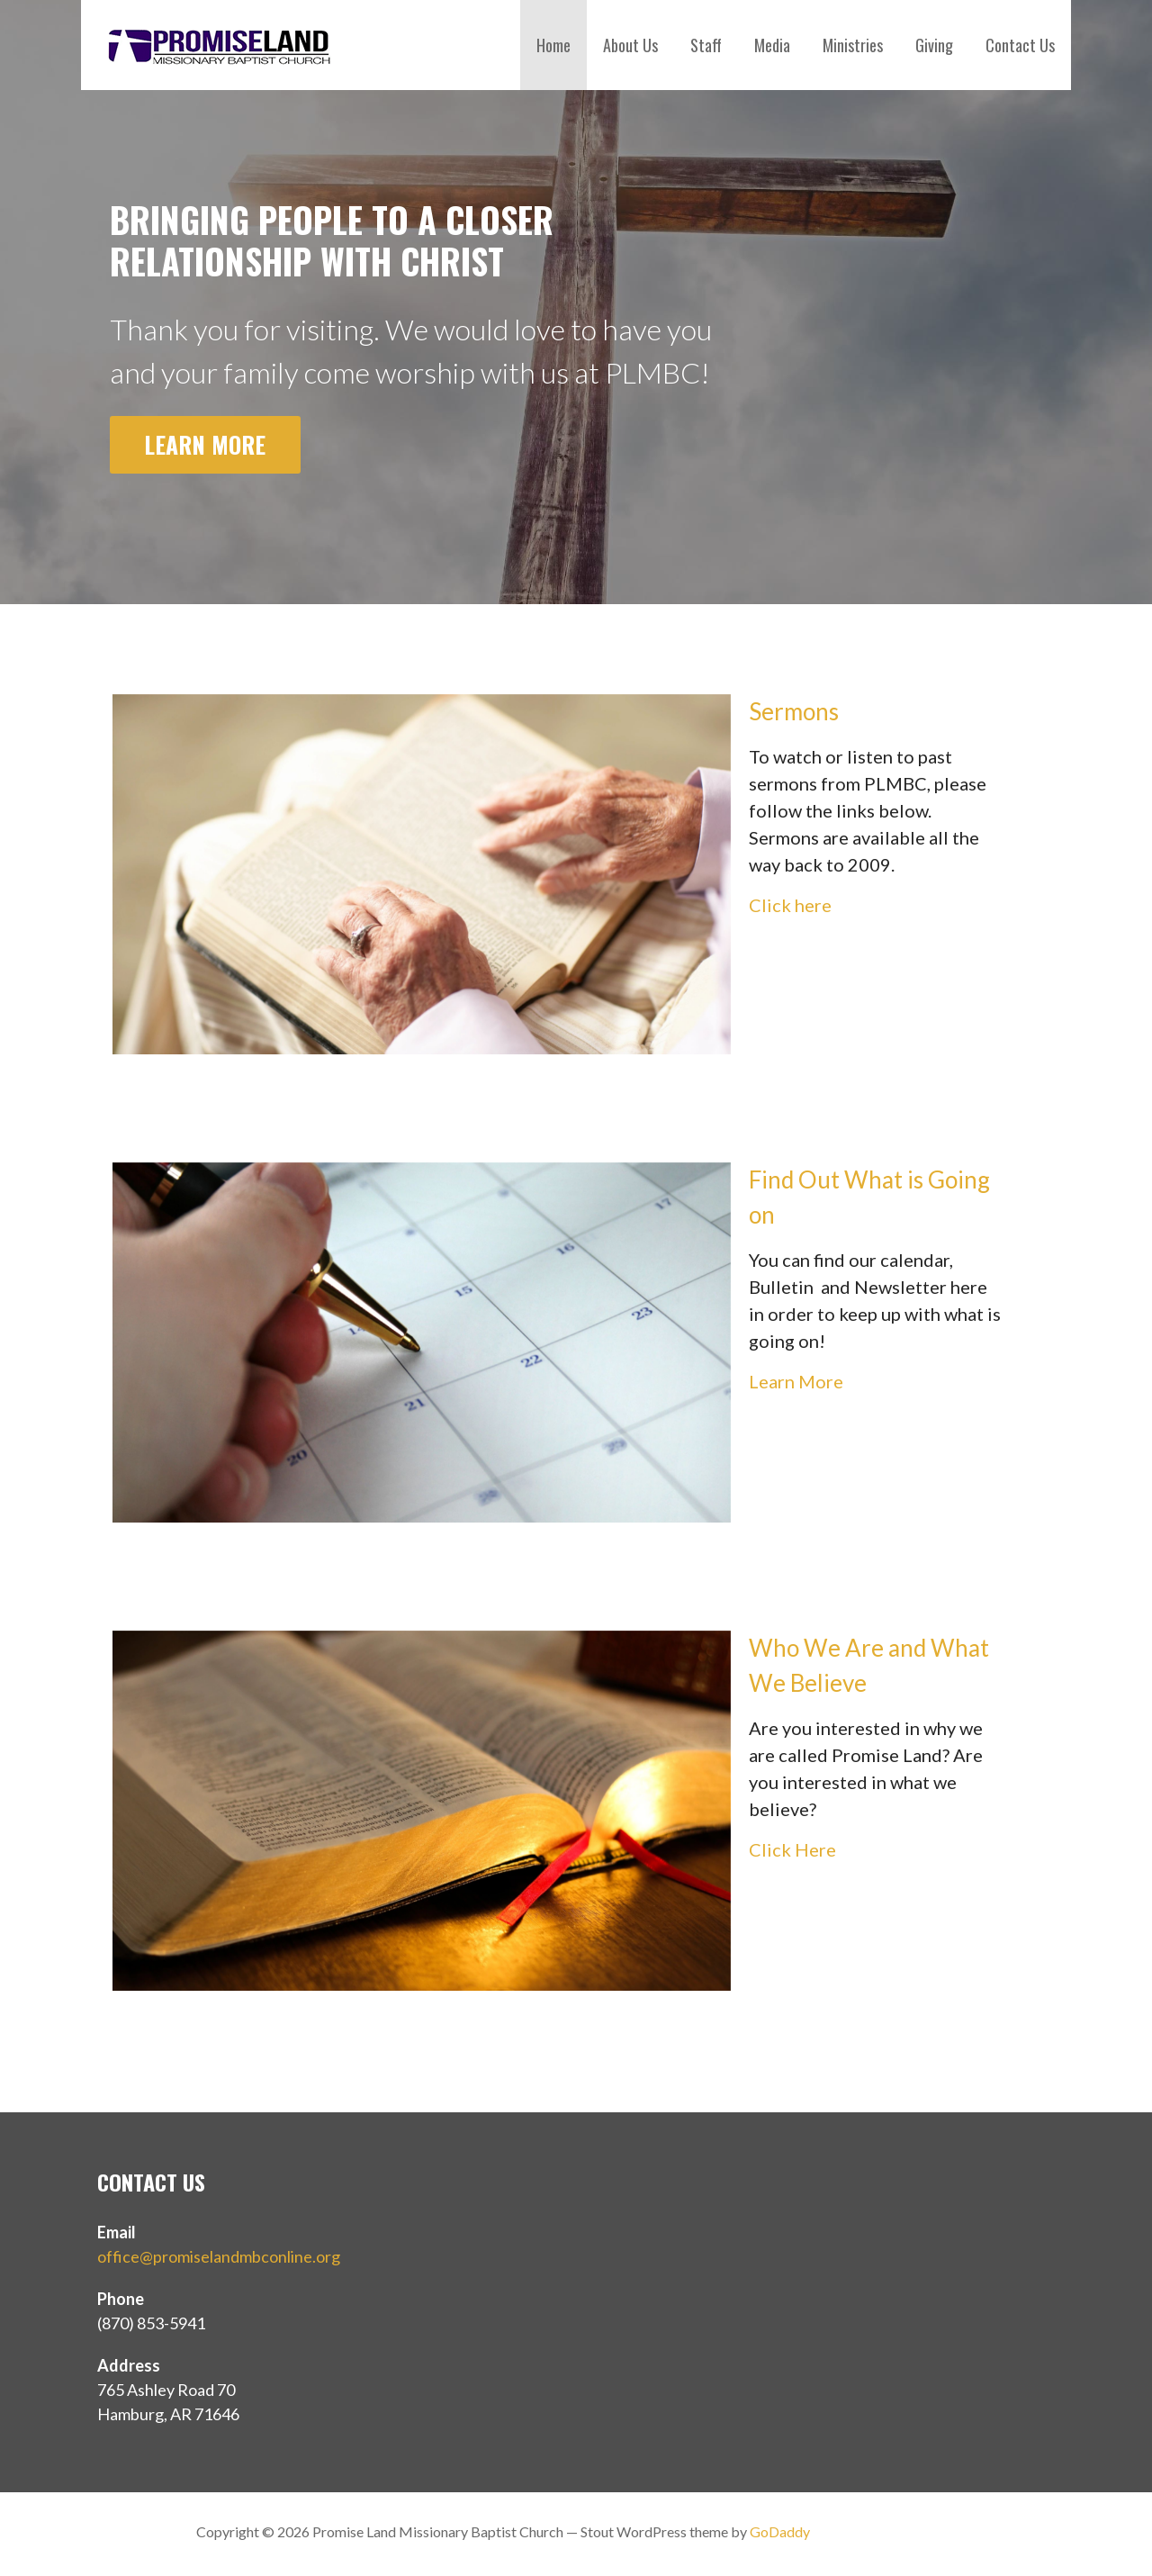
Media (772, 45)
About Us (630, 45)
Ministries (853, 45)
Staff (706, 45)
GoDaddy (780, 2531)
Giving (934, 45)
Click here (790, 905)
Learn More (205, 444)
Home (553, 45)
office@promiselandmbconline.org (218, 2256)
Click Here (792, 1849)
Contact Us (1020, 45)
